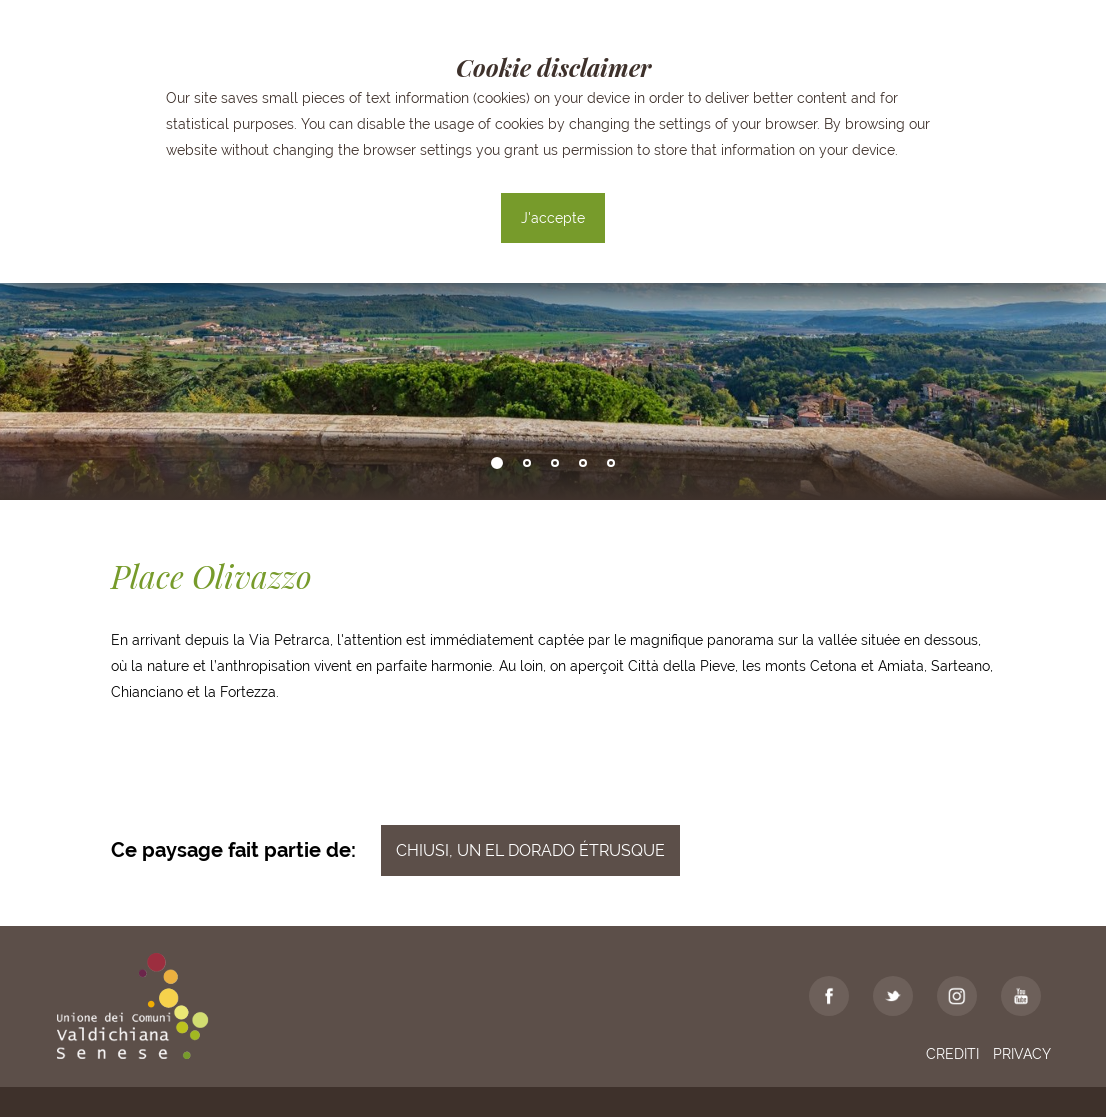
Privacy (1022, 1054)
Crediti (952, 1054)
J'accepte (553, 218)
